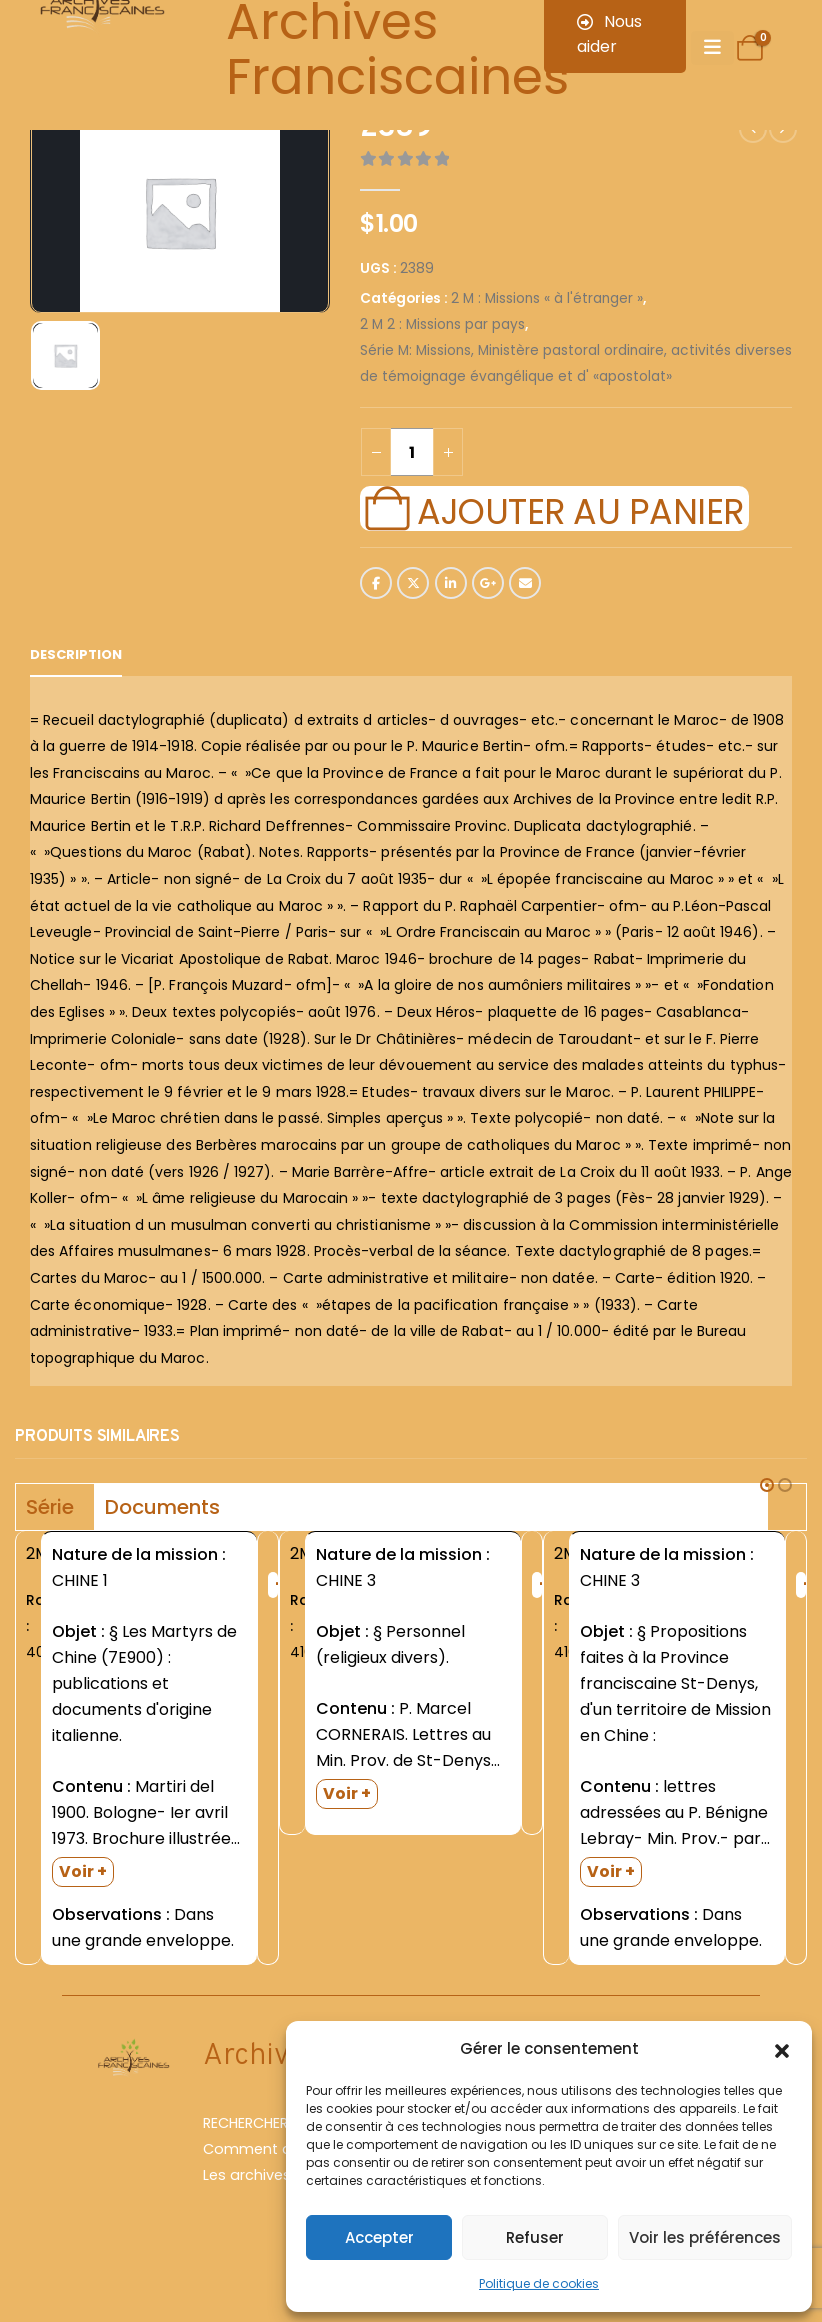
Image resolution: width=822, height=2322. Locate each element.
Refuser (535, 2237)
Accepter (379, 2237)
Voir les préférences (705, 2237)
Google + (488, 583)
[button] (782, 2049)
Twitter (413, 583)
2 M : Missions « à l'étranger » (547, 298)
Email (525, 583)
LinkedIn (451, 583)
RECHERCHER (245, 2123)
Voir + (83, 1871)
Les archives (247, 2175)
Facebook (376, 583)
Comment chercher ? (280, 2149)
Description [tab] (76, 654)
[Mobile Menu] (712, 48)
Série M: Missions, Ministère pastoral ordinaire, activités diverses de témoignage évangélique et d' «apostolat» (576, 363)
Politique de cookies (539, 2283)
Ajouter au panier (580, 509)
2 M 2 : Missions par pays (442, 324)
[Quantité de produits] (412, 452)
